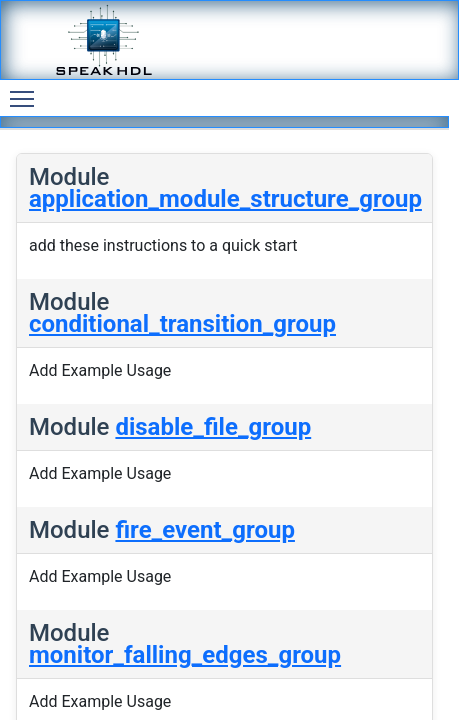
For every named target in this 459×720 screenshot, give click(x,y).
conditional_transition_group (182, 324)
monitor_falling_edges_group (185, 655)
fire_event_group (205, 530)
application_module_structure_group (225, 199)
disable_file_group (213, 427)
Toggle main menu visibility (27, 90)
